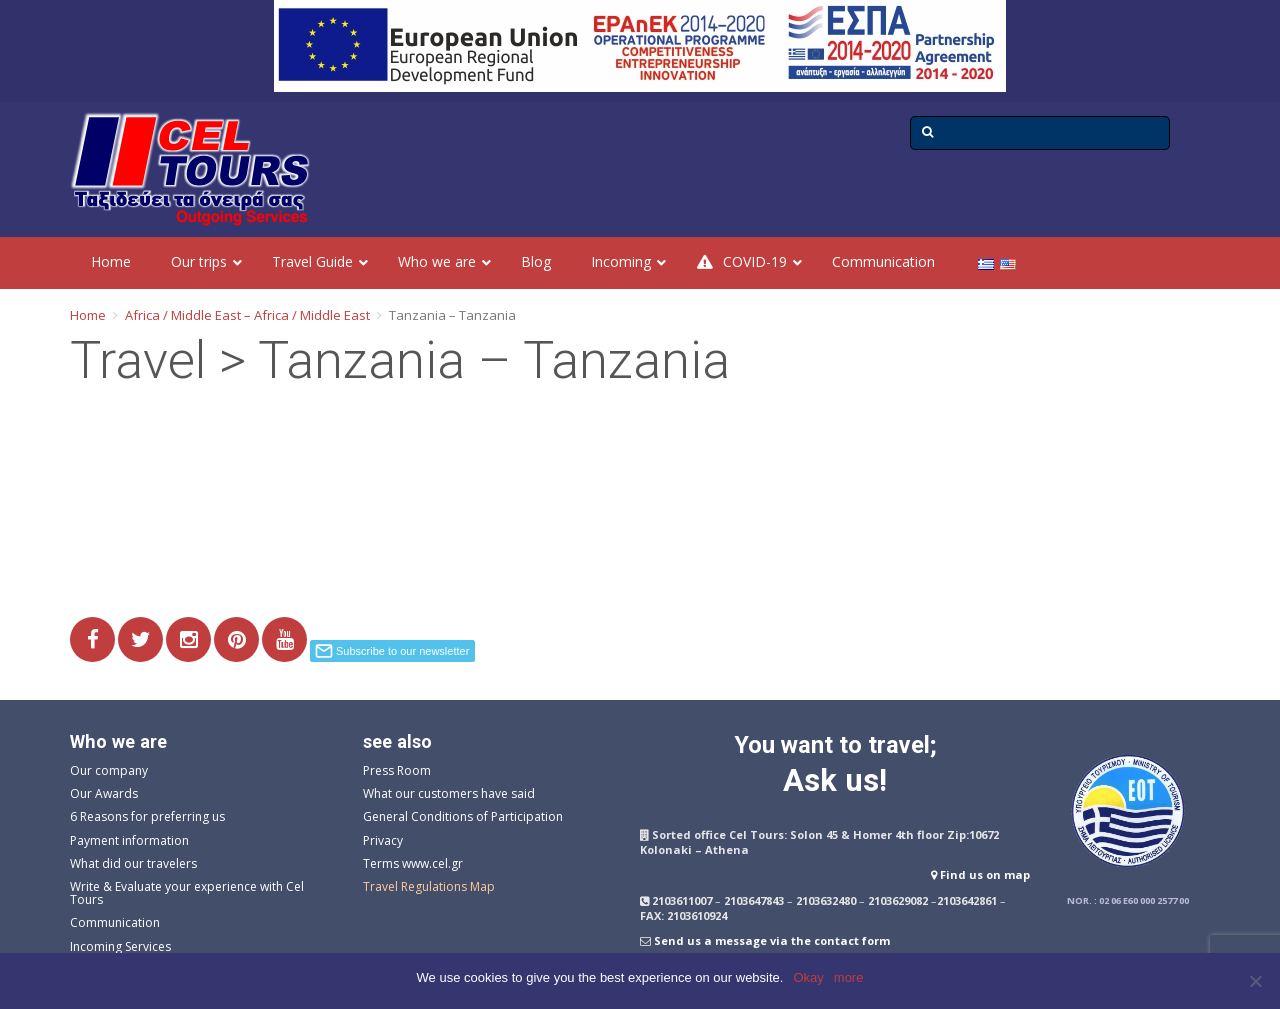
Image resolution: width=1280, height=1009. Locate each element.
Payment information (129, 840)
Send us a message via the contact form (772, 940)
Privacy (383, 840)
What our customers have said (449, 793)
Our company (109, 770)
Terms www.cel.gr (413, 863)
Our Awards (104, 793)
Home (88, 315)
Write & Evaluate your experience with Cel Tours (187, 893)
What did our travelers (133, 863)
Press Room (397, 770)
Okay (808, 977)
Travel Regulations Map (429, 886)
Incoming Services (120, 946)
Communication (115, 922)
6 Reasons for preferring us (147, 816)
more (849, 977)
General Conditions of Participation (463, 816)
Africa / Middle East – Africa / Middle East (247, 315)
